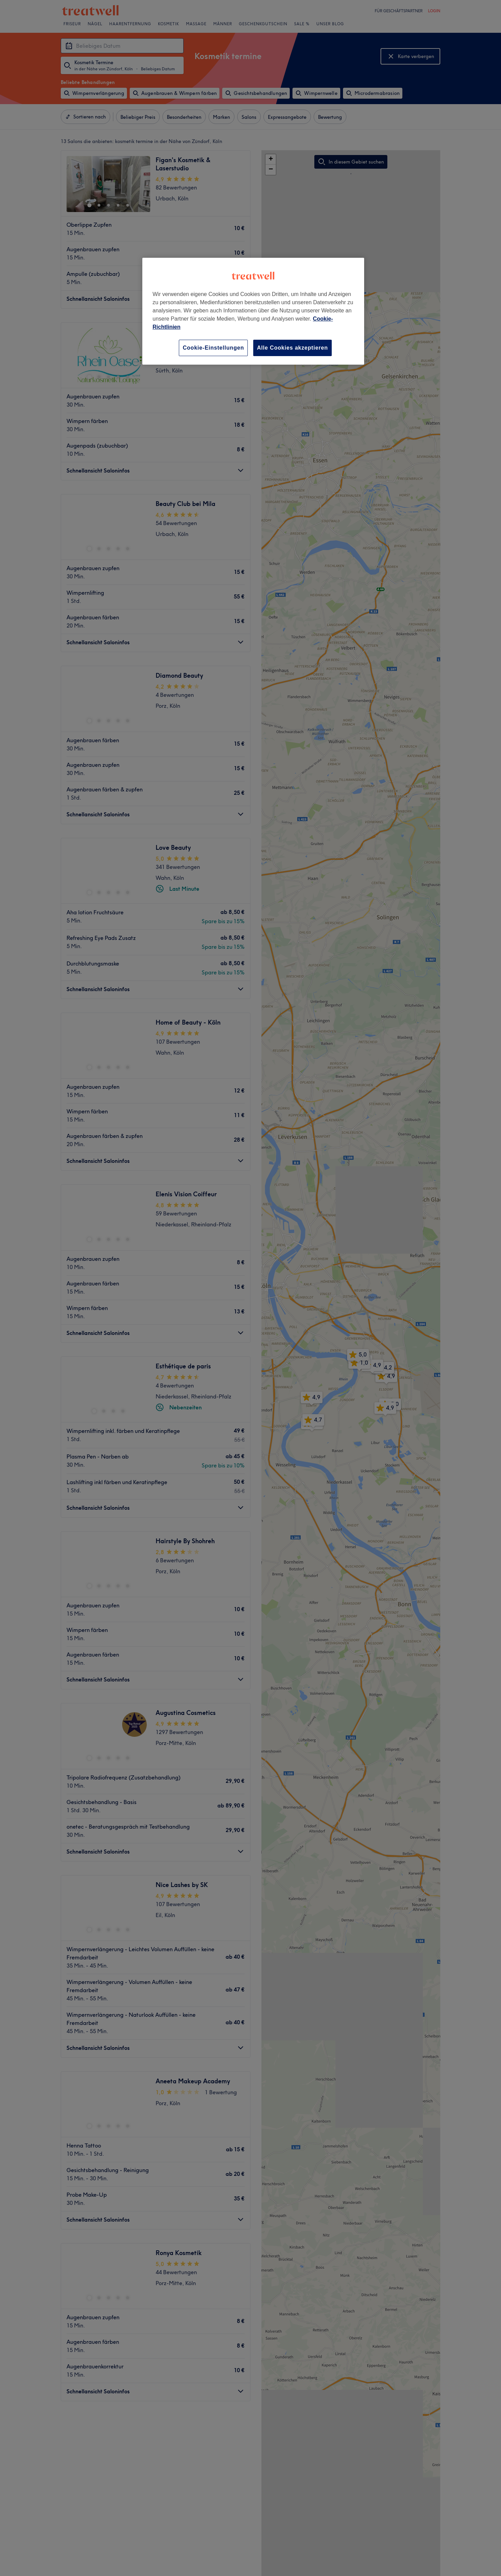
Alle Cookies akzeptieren (292, 348)
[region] (253, 311)
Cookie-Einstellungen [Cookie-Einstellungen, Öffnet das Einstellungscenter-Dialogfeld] (213, 348)
